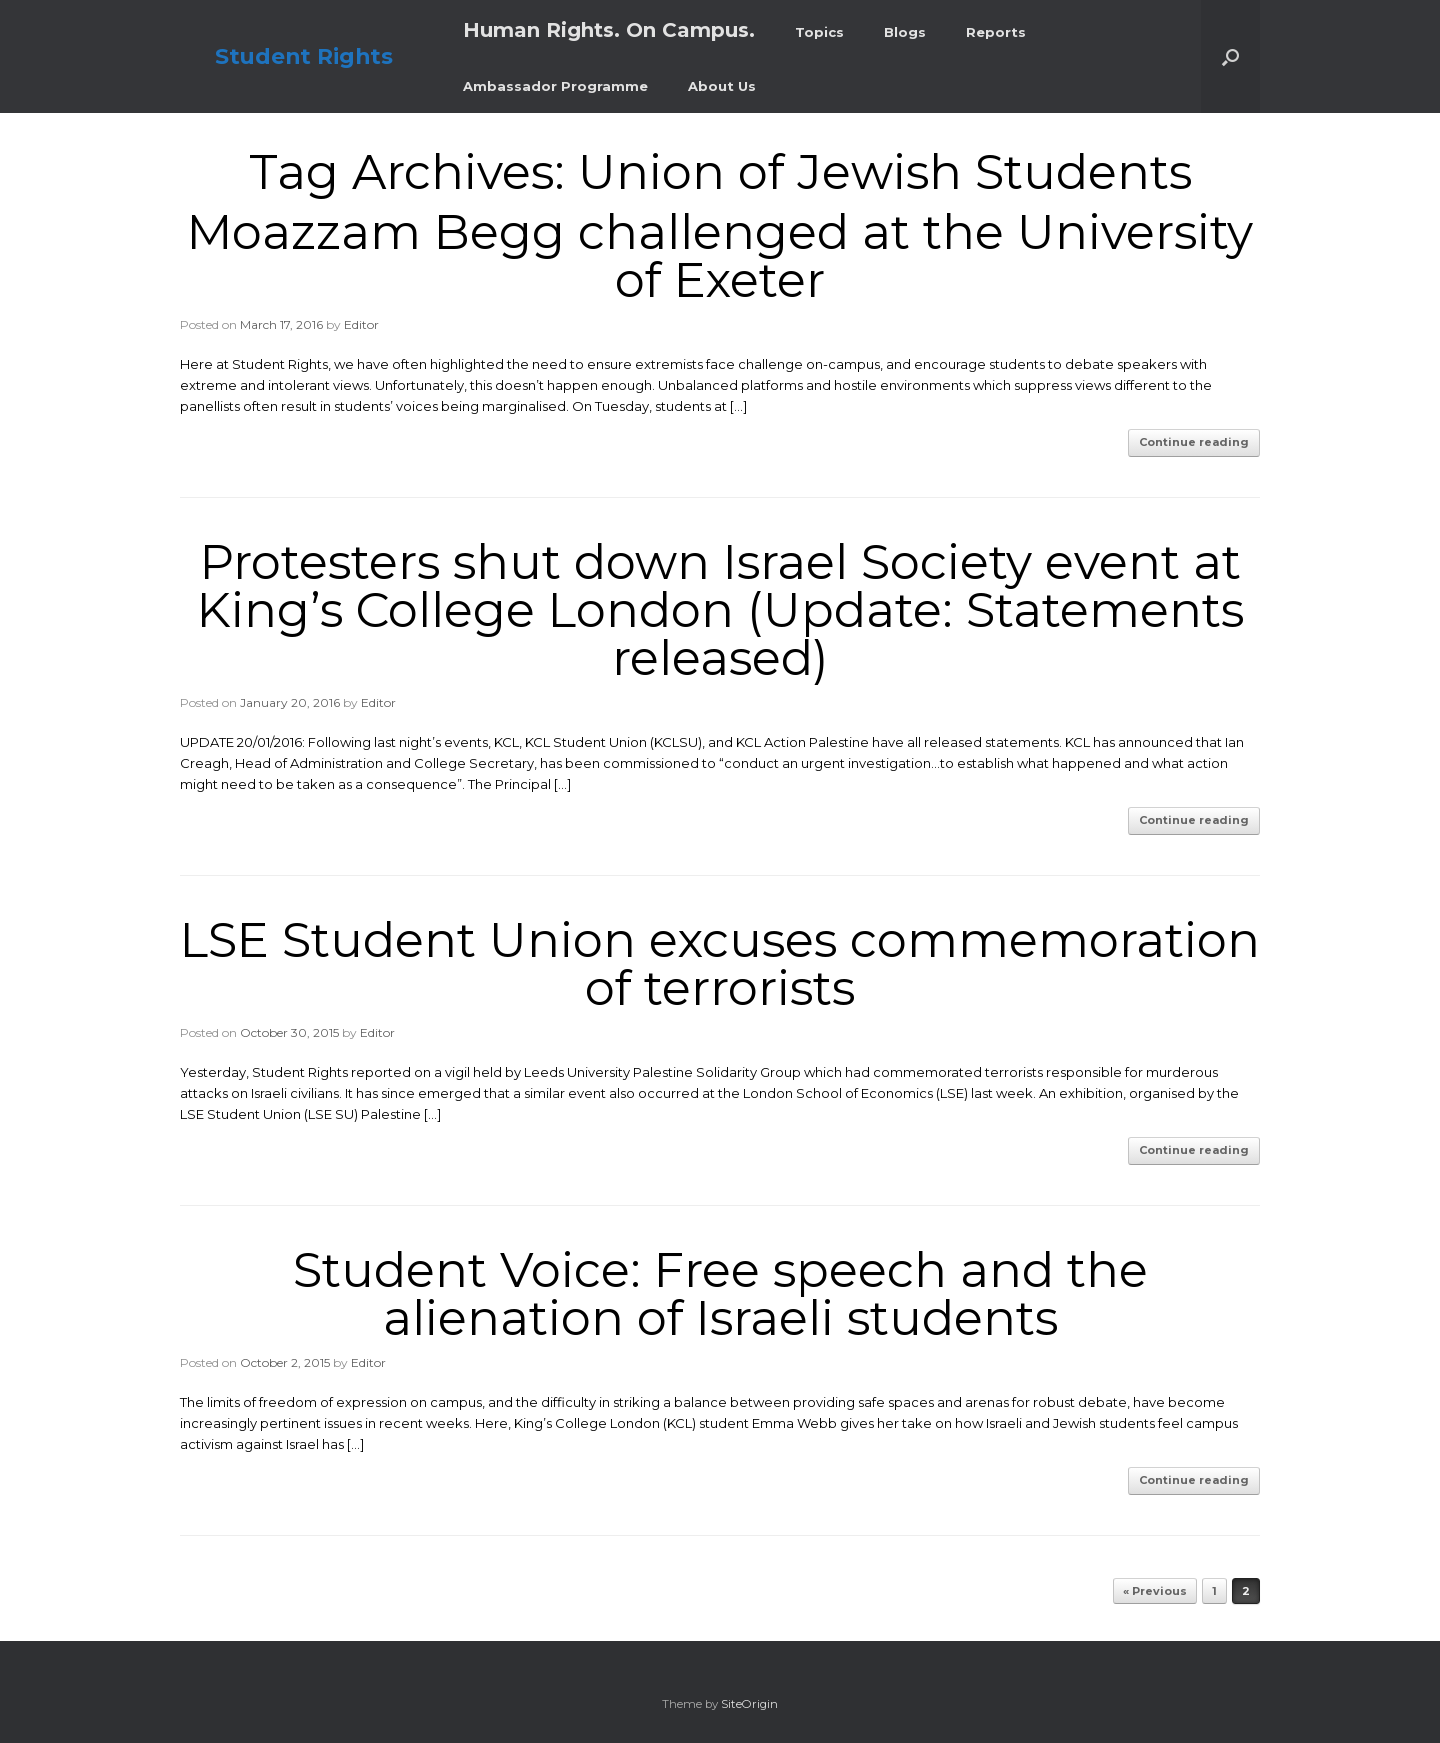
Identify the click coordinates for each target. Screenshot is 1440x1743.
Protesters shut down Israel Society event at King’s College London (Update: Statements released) (720, 610)
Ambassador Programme (555, 86)
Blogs (905, 32)
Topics (819, 32)
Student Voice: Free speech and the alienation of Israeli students (720, 1294)
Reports (996, 32)
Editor (361, 324)
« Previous (1155, 1591)
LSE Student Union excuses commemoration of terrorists (720, 964)
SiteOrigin (749, 1704)
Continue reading (1194, 442)
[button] (1230, 56)
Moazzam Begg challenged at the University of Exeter (720, 256)
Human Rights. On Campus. (609, 30)
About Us (722, 86)
